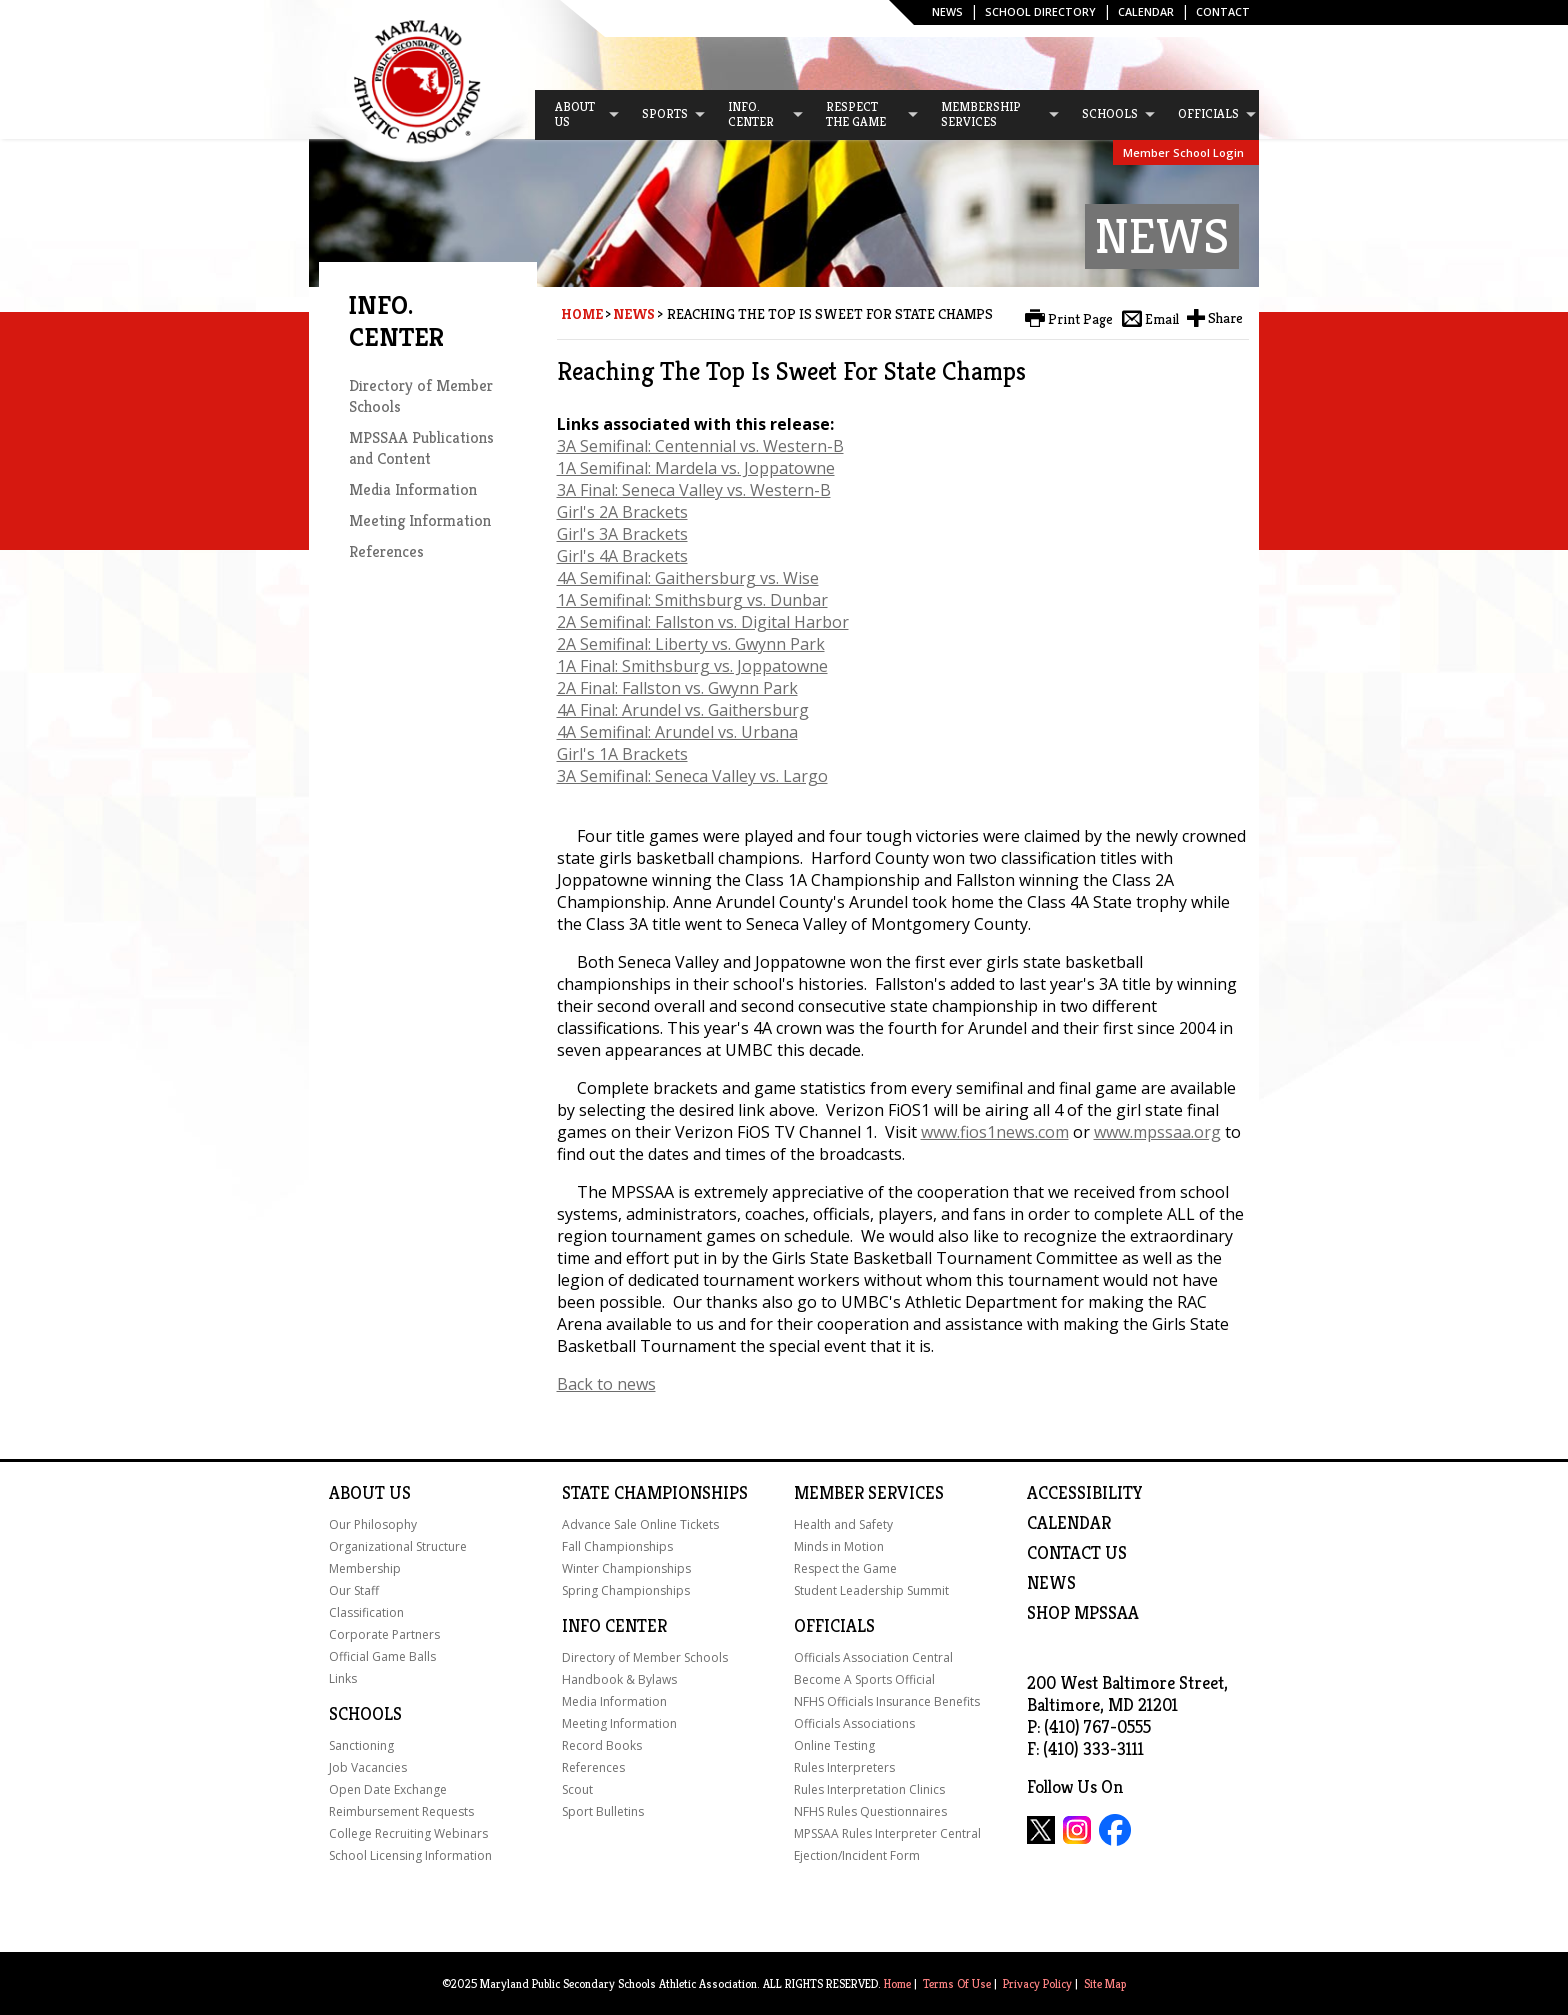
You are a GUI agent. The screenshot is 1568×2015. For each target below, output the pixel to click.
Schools (365, 1714)
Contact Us (1077, 1553)
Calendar (1146, 11)
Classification (366, 1612)
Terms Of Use (957, 1983)
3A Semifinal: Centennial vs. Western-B (700, 446)
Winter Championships (626, 1568)
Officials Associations (854, 1723)
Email (1162, 319)
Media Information (413, 489)
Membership (365, 1568)
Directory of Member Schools (645, 1657)
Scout (577, 1789)
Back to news (606, 1384)
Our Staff (354, 1590)
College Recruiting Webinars (408, 1833)
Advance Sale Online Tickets (640, 1524)
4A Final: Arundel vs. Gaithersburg (683, 710)
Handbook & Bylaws (619, 1679)
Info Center (614, 1626)
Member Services (869, 1493)
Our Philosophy (373, 1524)
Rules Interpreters (844, 1767)
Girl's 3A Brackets (622, 534)
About (357, 1493)
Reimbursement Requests (401, 1811)
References (386, 551)
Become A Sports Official (864, 1679)
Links (343, 1678)
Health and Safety (843, 1524)
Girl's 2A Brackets (622, 512)
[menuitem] (578, 115)
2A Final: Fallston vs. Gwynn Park (677, 688)
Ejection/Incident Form (857, 1855)
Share (1225, 318)
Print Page (1080, 319)
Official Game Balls (382, 1656)
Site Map (1105, 1983)
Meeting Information (420, 520)
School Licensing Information (410, 1855)
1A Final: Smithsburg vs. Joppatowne (692, 666)
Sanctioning (361, 1745)
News (947, 11)
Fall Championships (617, 1546)
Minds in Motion (839, 1546)
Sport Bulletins (603, 1811)
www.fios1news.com (995, 1132)
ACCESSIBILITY (1085, 1493)
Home (582, 314)
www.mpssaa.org (1157, 1132)
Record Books (602, 1745)
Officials (834, 1626)
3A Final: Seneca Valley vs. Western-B (694, 490)
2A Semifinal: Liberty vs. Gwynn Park (691, 644)
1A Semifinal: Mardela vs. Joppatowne (696, 468)
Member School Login (1183, 152)
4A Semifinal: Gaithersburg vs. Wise (688, 578)
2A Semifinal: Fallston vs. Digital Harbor (703, 622)
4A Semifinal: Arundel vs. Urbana (677, 732)
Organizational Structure (398, 1546)
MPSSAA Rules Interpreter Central (887, 1833)
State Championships (655, 1493)
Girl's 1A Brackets (622, 754)
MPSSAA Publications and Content (421, 448)
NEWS (1051, 1583)
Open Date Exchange (388, 1789)
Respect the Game (845, 1568)
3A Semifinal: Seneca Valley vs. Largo (692, 776)
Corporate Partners (384, 1634)
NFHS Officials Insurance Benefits (887, 1701)
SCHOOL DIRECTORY (1040, 11)
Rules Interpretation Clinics (869, 1789)
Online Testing (834, 1745)
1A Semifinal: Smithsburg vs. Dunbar (692, 600)
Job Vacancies (368, 1767)
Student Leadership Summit (871, 1590)
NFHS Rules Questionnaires (870, 1811)
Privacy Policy (1037, 1983)
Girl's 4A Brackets (622, 556)
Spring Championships (626, 1590)
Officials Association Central (873, 1657)
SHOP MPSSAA (1083, 1613)
